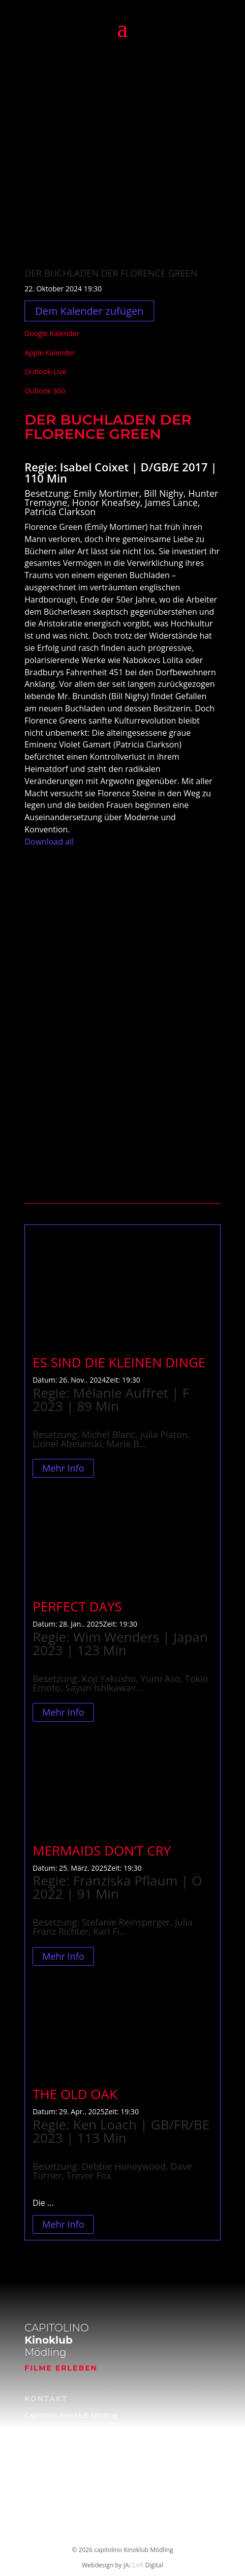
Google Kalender (51, 333)
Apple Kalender (49, 352)
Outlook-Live (45, 371)
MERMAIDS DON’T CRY (102, 1850)
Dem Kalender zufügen (89, 311)
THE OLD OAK (75, 2094)
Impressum (43, 2491)
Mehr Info (63, 1468)
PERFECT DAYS (77, 1606)
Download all (49, 841)
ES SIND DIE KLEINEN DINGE (119, 1362)
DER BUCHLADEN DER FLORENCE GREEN (110, 273)
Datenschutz (45, 2511)
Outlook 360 (44, 391)
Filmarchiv (41, 2471)
